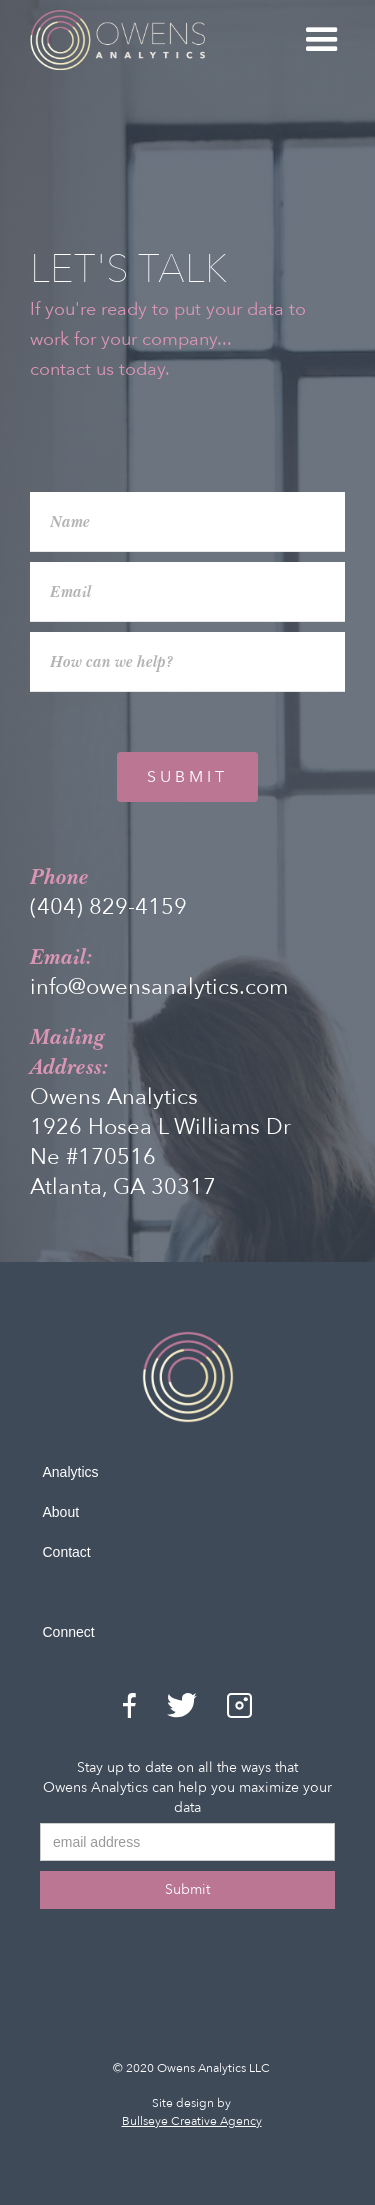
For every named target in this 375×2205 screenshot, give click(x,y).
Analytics (71, 1472)
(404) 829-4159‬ (108, 907)
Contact (67, 1552)
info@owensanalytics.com (159, 987)
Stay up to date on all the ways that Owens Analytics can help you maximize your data (187, 1787)
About (61, 1512)
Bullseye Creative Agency (192, 2121)
